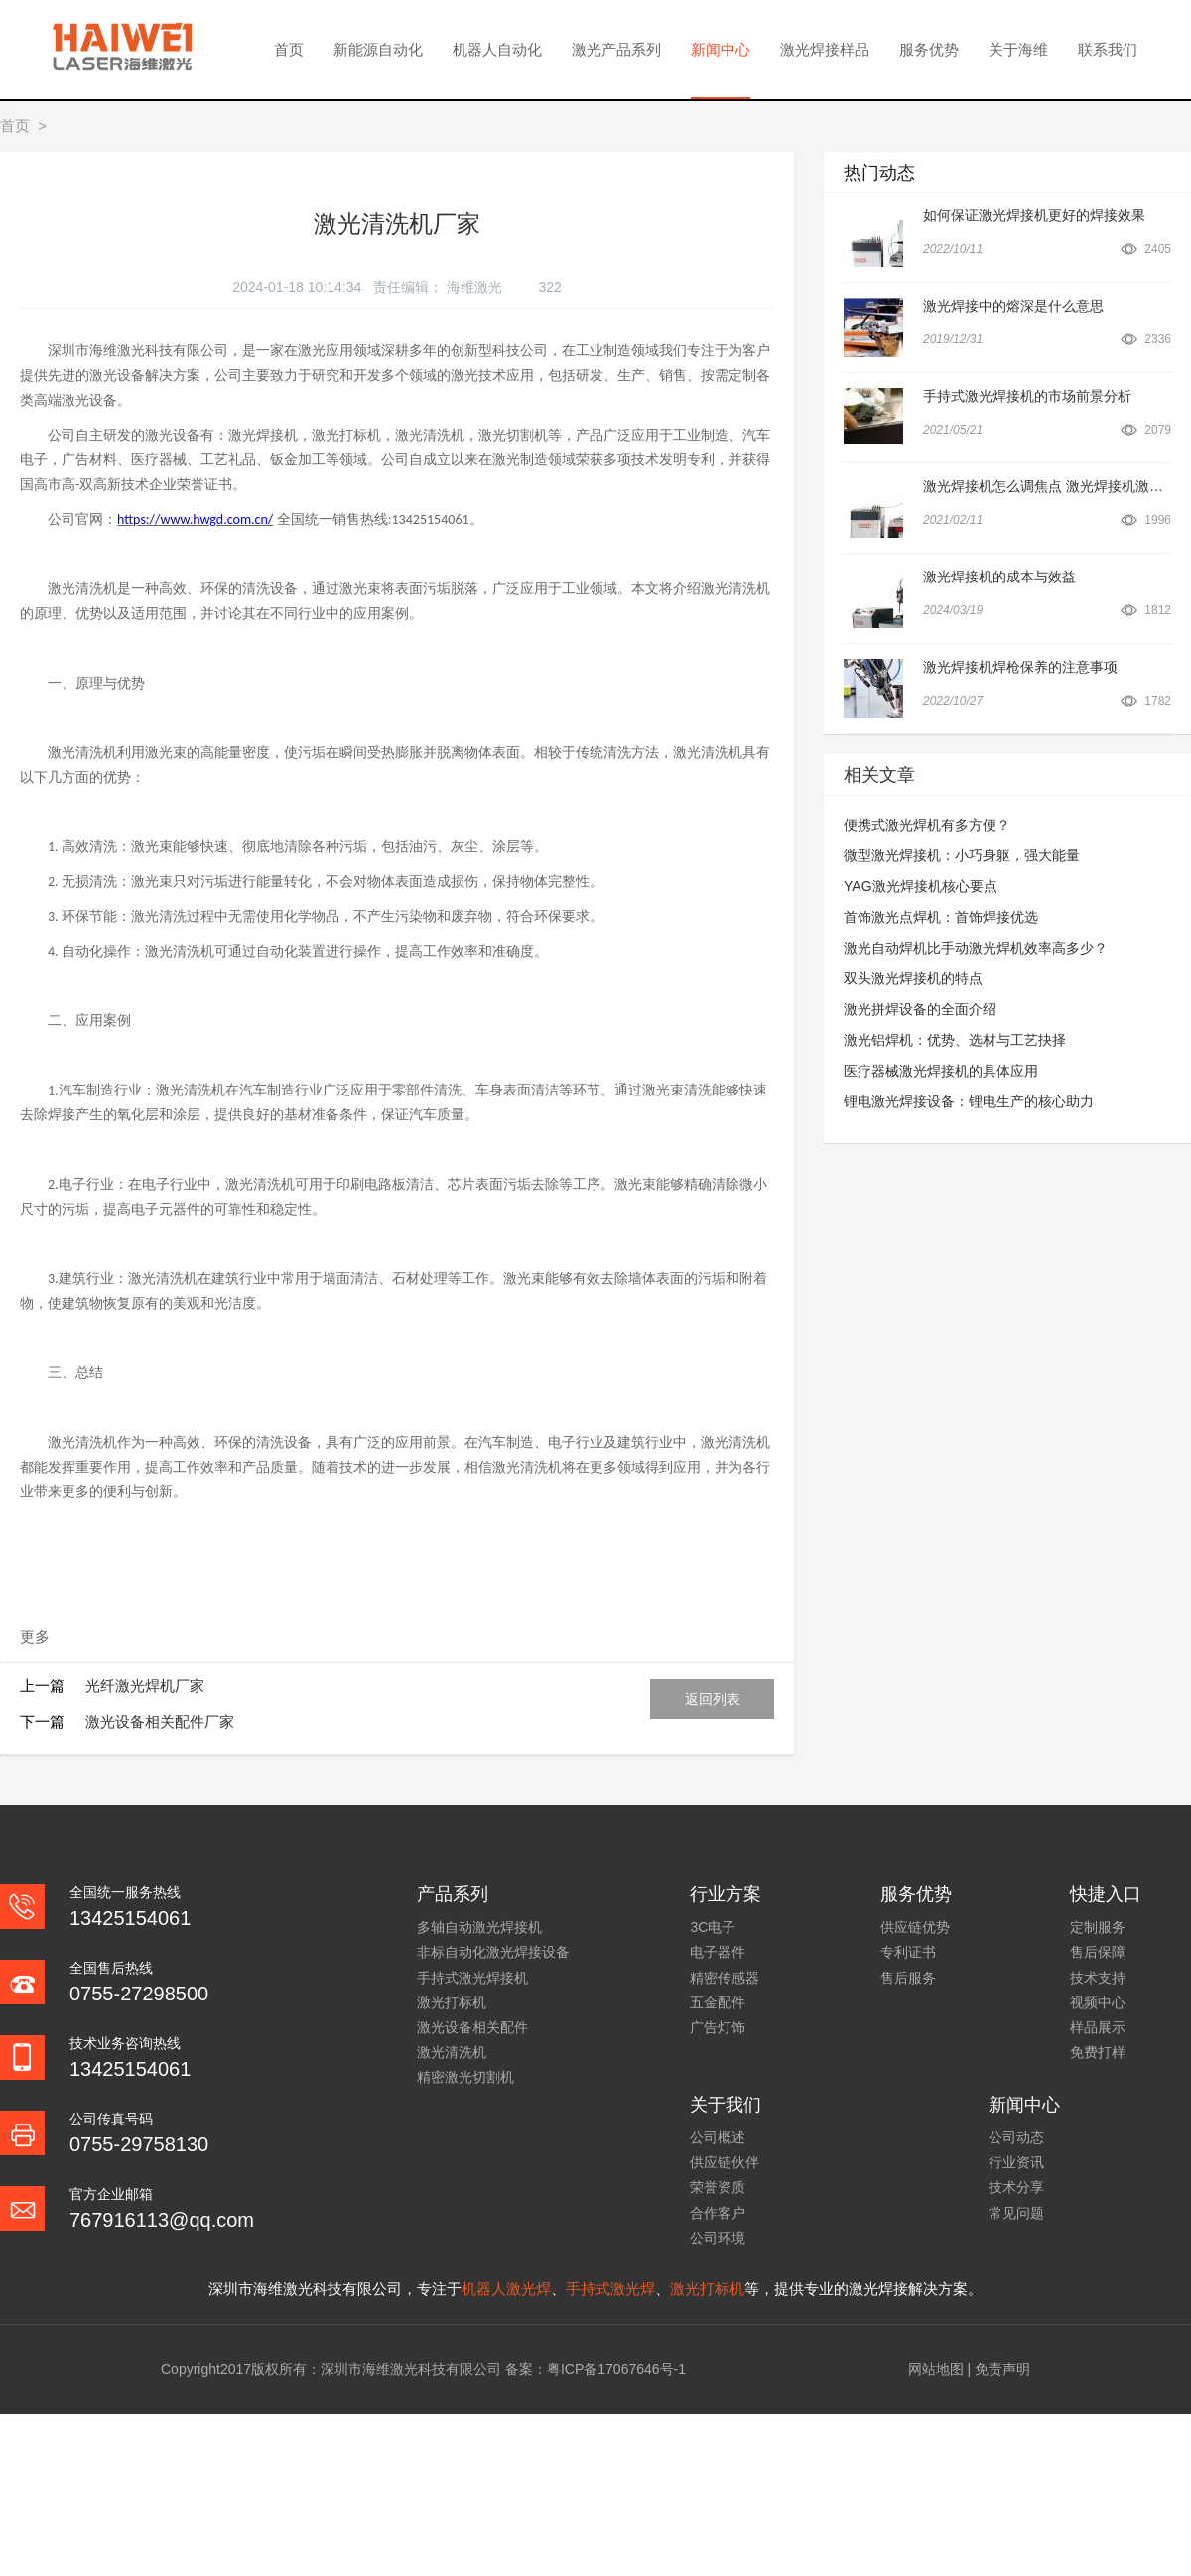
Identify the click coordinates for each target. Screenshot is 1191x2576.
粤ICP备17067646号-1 (616, 2369)
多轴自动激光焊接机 (479, 1927)
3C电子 (712, 1927)
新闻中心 (720, 49)
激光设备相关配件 (472, 2027)
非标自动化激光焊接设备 (493, 1952)
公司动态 (1016, 2137)
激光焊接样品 (824, 49)
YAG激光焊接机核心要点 (920, 886)
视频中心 (1097, 2002)
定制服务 (1097, 1927)
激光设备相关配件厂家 (159, 1721)
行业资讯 (1016, 2162)
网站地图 (936, 2369)
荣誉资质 (717, 2187)
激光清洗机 (451, 2052)
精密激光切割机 (465, 2077)
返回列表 (712, 1699)
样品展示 (1097, 2027)
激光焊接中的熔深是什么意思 (1013, 306)
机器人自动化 (497, 49)
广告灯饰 (717, 2027)
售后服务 (908, 1978)
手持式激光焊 (610, 2288)
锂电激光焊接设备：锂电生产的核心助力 (969, 1101)
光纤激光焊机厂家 (144, 1685)
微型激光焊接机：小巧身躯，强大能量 (962, 855)
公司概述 (717, 2137)
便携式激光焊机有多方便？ (927, 825)
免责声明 (1002, 2369)
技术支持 (1097, 1978)
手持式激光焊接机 (472, 1978)
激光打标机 (451, 2002)
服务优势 (929, 49)
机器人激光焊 (506, 2288)
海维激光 (476, 287)
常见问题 (1016, 2213)
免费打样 (1097, 2052)
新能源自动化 (378, 49)
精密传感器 (724, 1978)
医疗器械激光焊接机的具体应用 (941, 1071)
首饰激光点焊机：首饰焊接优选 (941, 917)
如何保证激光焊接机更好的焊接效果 (1034, 215)
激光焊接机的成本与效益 (999, 576)
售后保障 (1097, 1952)
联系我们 (1107, 49)
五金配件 (717, 2002)
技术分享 (1016, 2187)
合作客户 (717, 2213)
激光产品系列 (616, 49)
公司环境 (717, 2238)
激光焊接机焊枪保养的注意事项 (1020, 667)
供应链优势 (915, 1927)
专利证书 (908, 1952)
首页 (289, 49)
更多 (35, 1636)
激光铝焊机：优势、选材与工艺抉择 (955, 1040)
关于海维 (1018, 49)
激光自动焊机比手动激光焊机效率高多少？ (976, 948)
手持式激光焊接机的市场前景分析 (1027, 396)
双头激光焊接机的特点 (913, 978)
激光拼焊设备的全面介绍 (920, 1009)
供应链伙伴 (724, 2162)
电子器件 (717, 1952)
